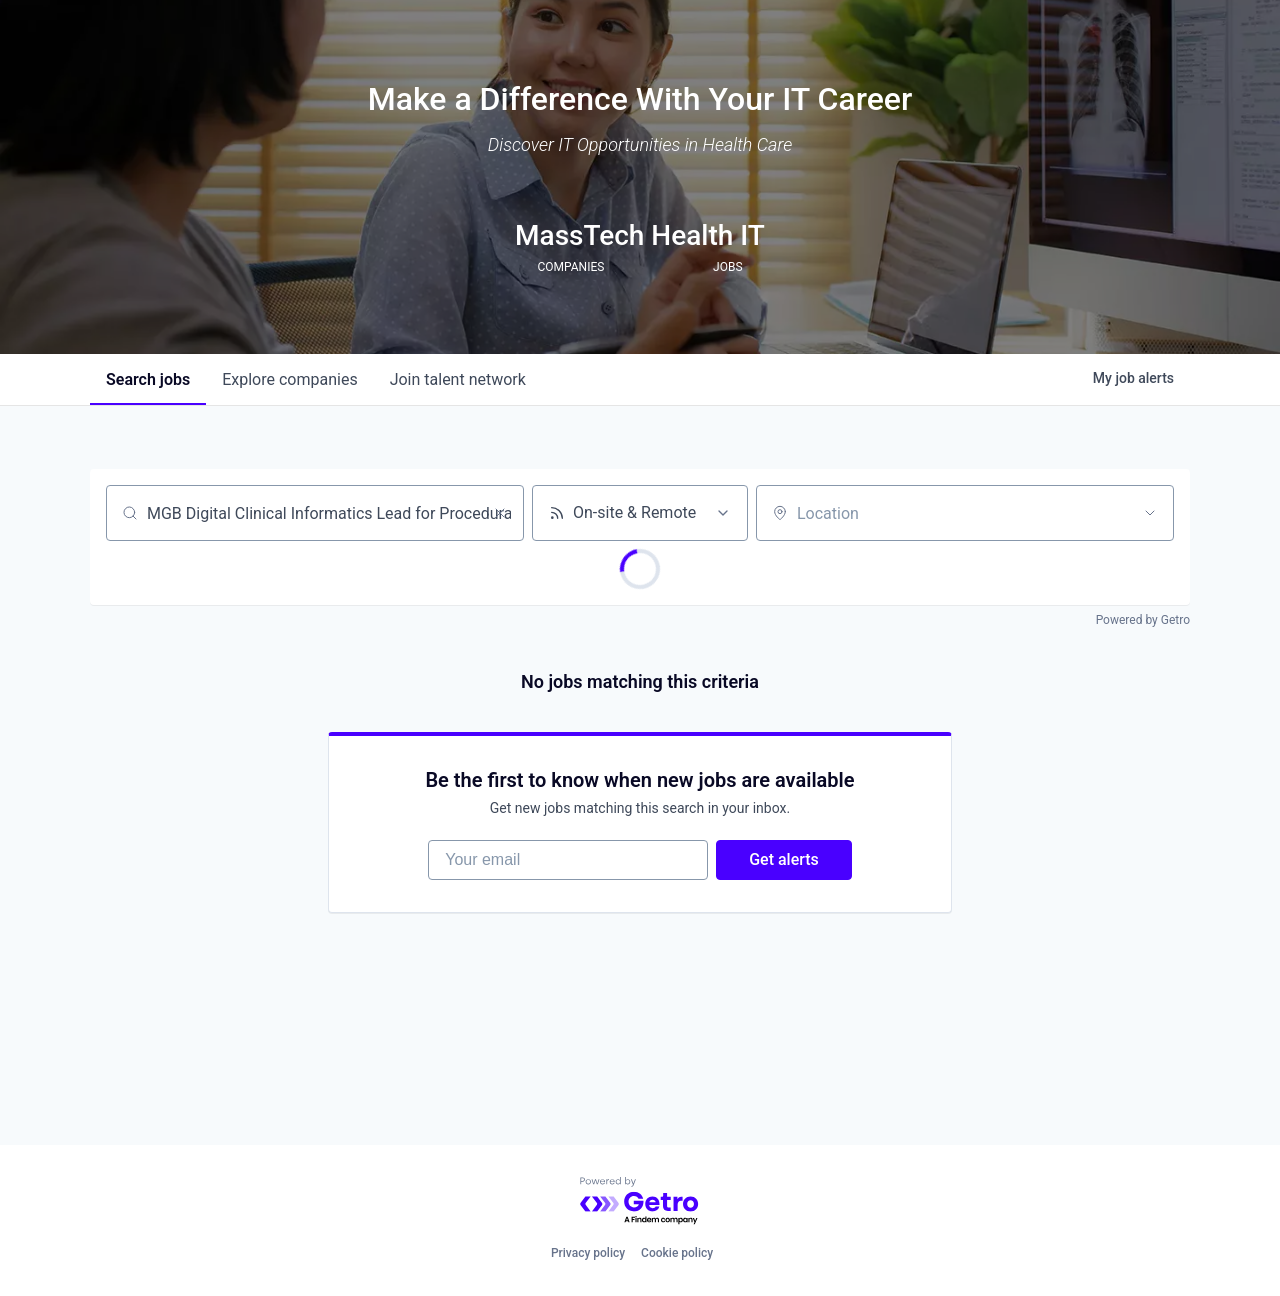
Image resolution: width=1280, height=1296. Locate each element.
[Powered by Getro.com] (640, 1201)
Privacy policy (588, 1253)
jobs (148, 379)
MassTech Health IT (640, 235)
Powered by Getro (1143, 620)
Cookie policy (677, 1253)
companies (289, 379)
